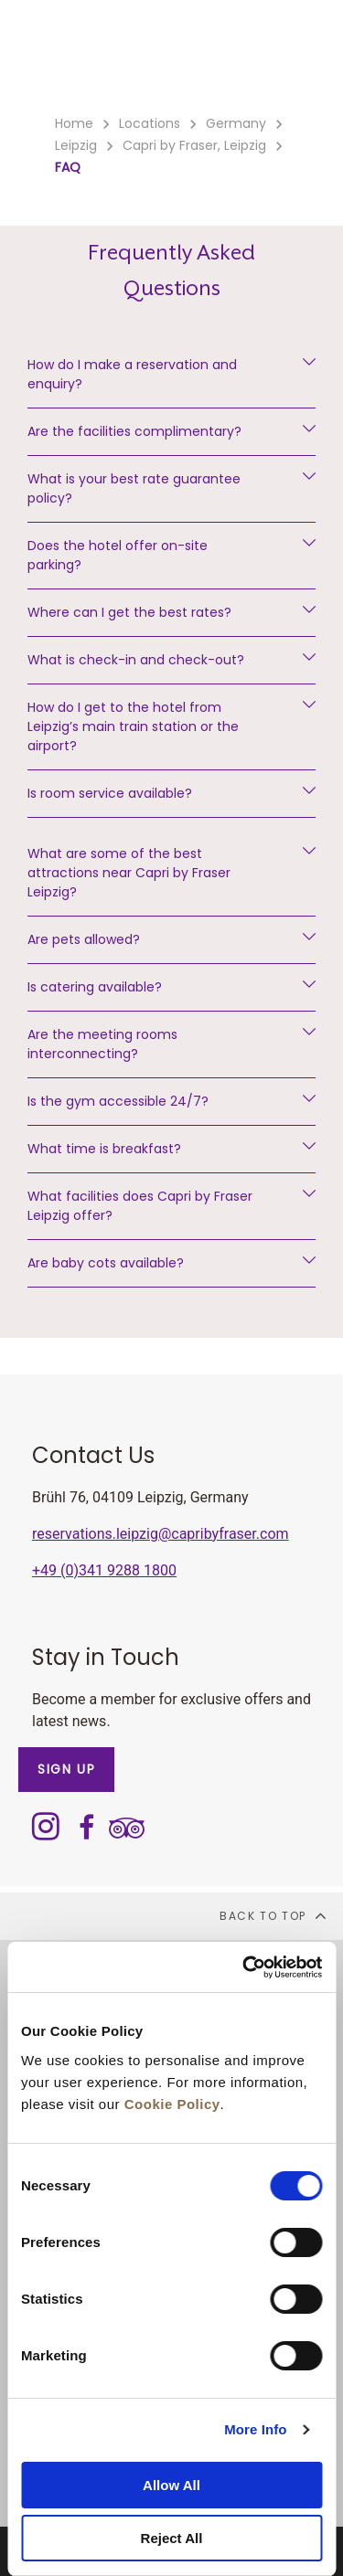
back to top (274, 1915)
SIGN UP (66, 1769)
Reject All (172, 2538)
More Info (255, 2429)
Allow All (171, 2485)
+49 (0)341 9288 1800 (104, 1570)
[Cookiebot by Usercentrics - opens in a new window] (244, 1967)
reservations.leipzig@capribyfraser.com (160, 1533)
